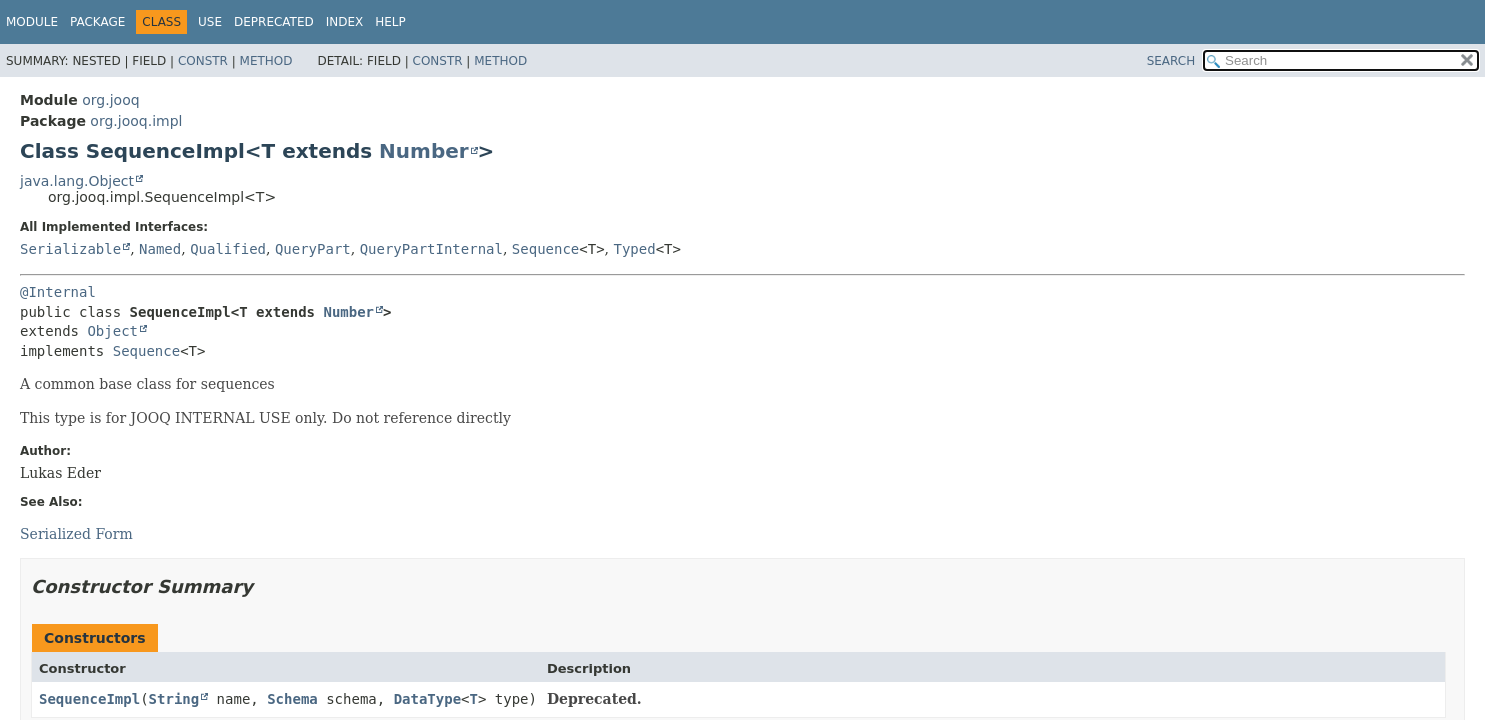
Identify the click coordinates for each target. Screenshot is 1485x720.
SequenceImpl (89, 699)
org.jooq (110, 100)
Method (266, 61)
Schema (292, 699)
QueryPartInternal (431, 249)
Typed (635, 249)
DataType (427, 699)
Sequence (545, 249)
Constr (203, 61)
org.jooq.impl (136, 121)
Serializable (70, 249)
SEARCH (1171, 61)
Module (32, 22)
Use (210, 22)
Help (390, 22)
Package (97, 22)
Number (424, 151)
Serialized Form (76, 534)
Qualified (228, 249)
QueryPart (313, 249)
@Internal (58, 292)
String (174, 699)
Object (112, 331)
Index (345, 22)
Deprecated (274, 22)
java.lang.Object (77, 181)
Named (160, 249)
